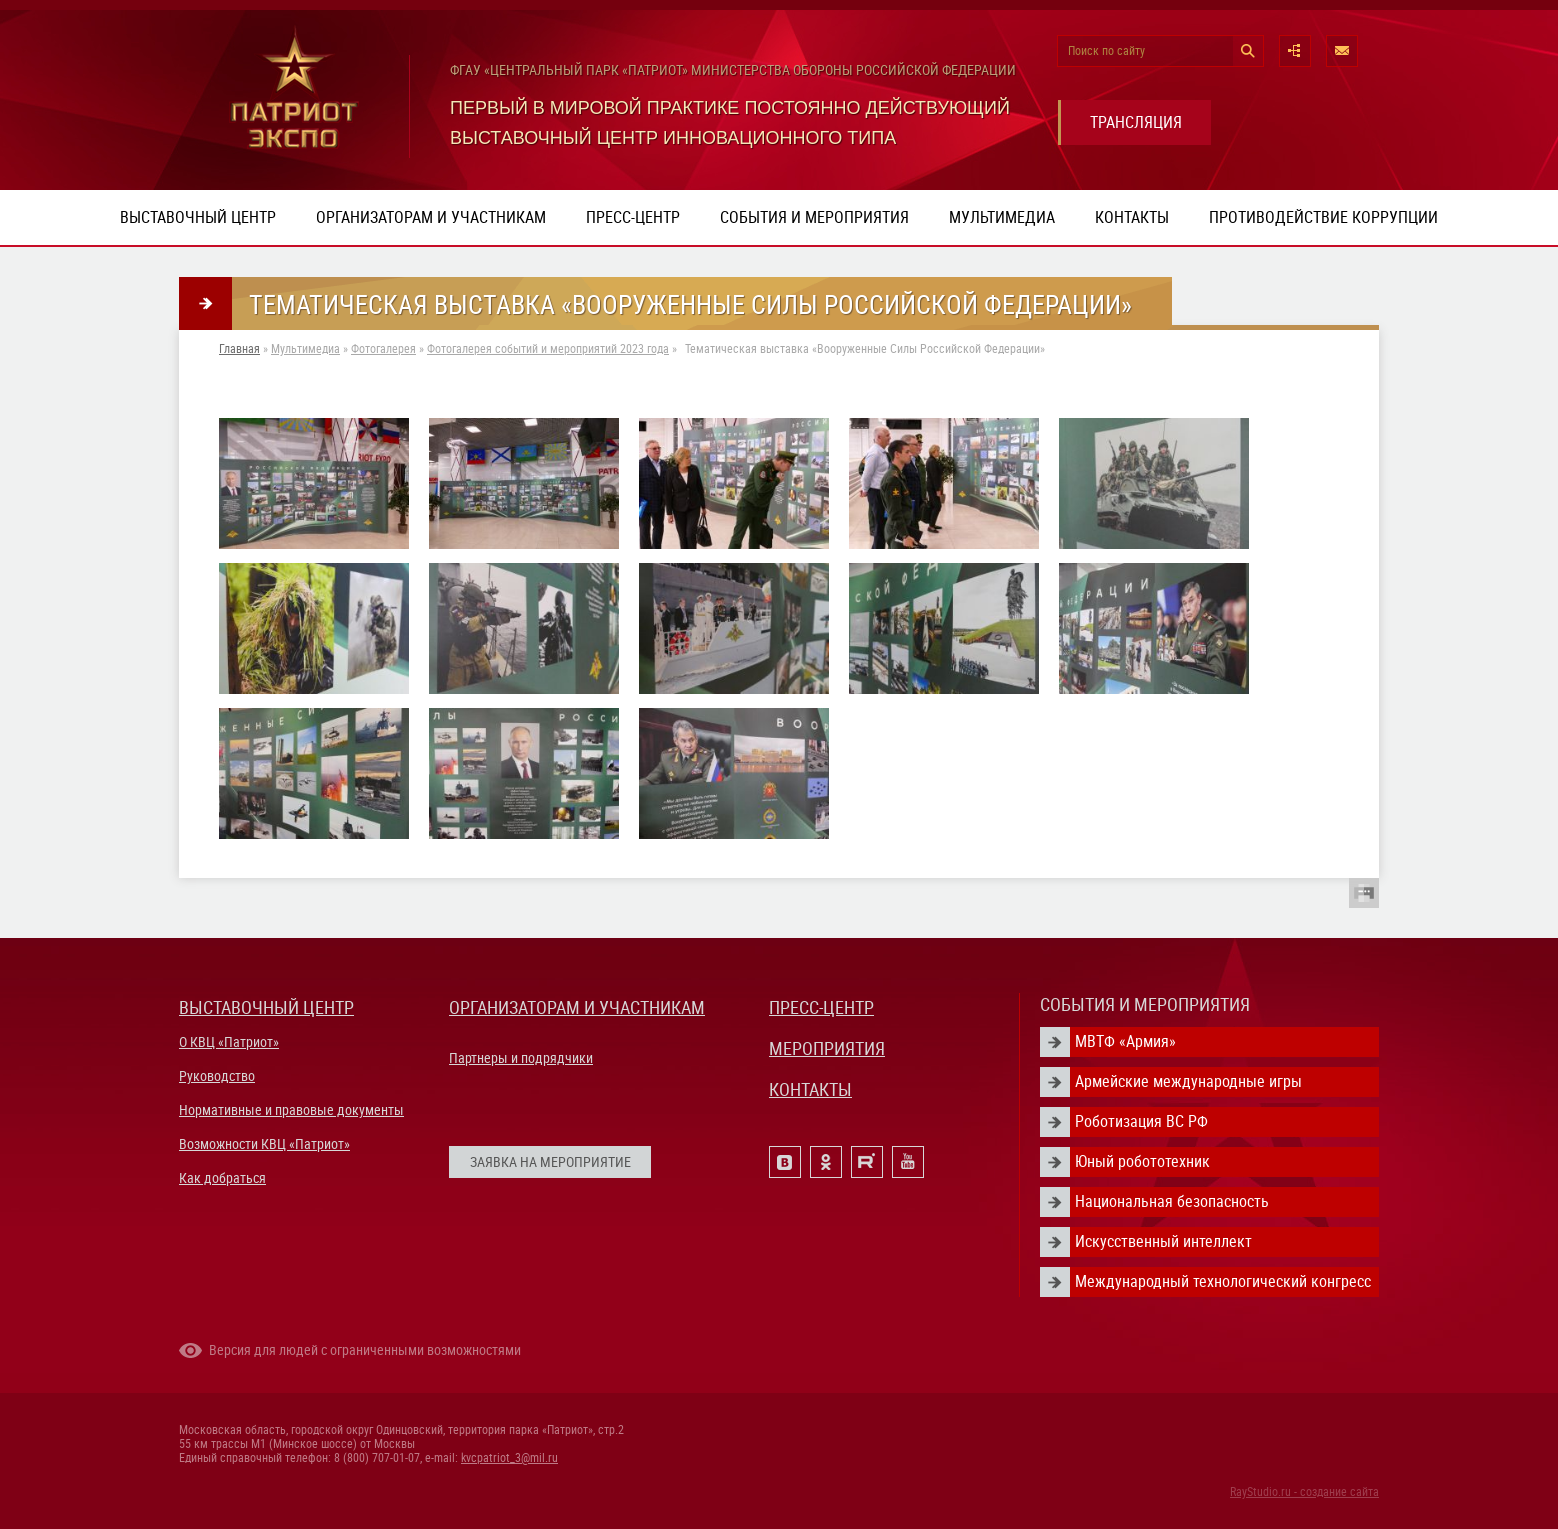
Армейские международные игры (1188, 1081)
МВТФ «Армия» (1125, 1041)
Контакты (1132, 217)
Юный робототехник (1142, 1161)
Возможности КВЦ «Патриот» (264, 1144)
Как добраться (222, 1178)
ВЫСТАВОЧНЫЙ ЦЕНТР (266, 1007)
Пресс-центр (633, 217)
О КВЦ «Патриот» (229, 1042)
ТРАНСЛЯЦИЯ (1136, 122)
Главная (239, 349)
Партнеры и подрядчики (521, 1058)
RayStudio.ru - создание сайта (1304, 1492)
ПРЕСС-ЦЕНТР (821, 1007)
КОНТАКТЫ (810, 1089)
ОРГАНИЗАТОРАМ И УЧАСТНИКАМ (577, 1007)
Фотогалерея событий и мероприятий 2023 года (548, 349)
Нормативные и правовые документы (291, 1110)
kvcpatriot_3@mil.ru (509, 1458)
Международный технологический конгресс (1223, 1281)
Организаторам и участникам (431, 217)
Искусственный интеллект (1163, 1241)
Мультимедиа (1002, 217)
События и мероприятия (814, 217)
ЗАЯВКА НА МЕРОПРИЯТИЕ (550, 1162)
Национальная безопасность (1172, 1201)
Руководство (217, 1076)
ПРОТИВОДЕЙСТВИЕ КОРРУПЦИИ (1323, 217)
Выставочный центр (198, 217)
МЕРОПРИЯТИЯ (827, 1048)
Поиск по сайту (1106, 51)
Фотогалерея (383, 349)
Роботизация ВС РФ (1141, 1121)
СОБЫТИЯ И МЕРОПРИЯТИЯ (1145, 1004)
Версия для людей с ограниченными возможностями (365, 1350)
